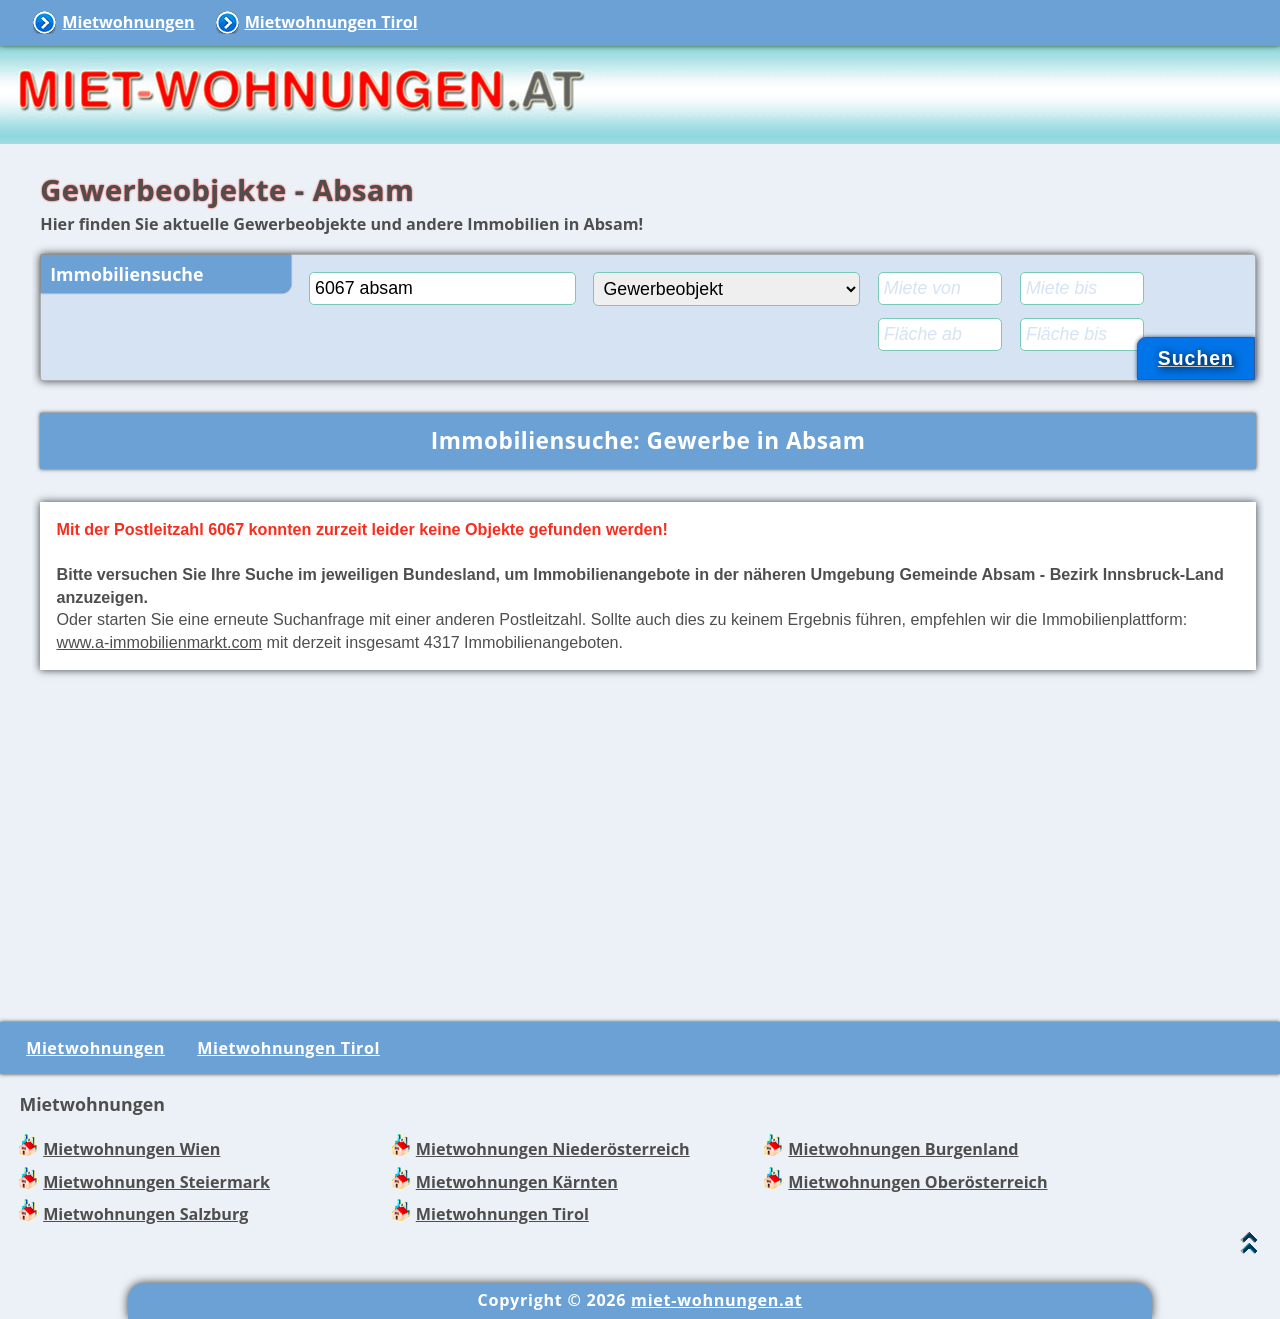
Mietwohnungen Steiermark (156, 1182)
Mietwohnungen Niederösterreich (553, 1149)
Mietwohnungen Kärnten (517, 1182)
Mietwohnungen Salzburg (145, 1214)
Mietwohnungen (128, 22)
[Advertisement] (648, 842)
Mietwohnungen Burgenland (903, 1149)
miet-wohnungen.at (716, 1300)
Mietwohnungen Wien (131, 1149)
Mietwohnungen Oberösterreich (917, 1182)
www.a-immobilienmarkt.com (159, 642)
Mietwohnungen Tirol (331, 22)
